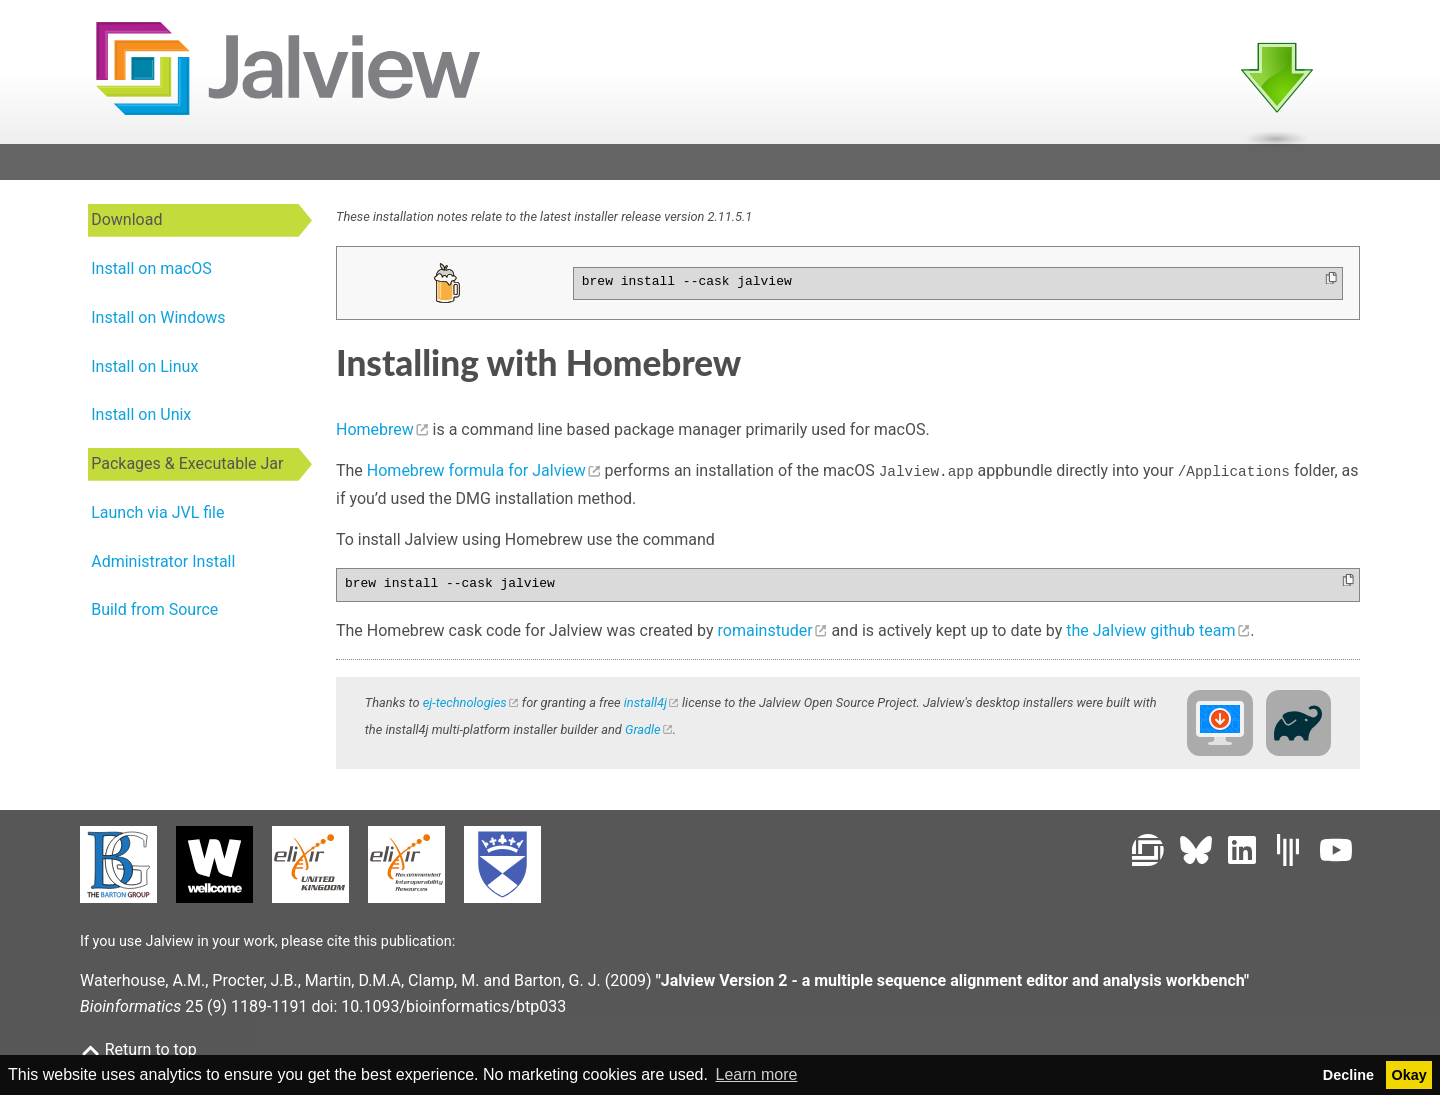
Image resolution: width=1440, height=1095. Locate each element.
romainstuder (765, 632)
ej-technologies (465, 704)
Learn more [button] (757, 1074)
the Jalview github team (1150, 632)
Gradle (643, 731)
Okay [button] (1409, 1075)
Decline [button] (1348, 1075)
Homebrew (375, 435)
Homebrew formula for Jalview (476, 477)
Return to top (138, 1049)
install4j (645, 704)
